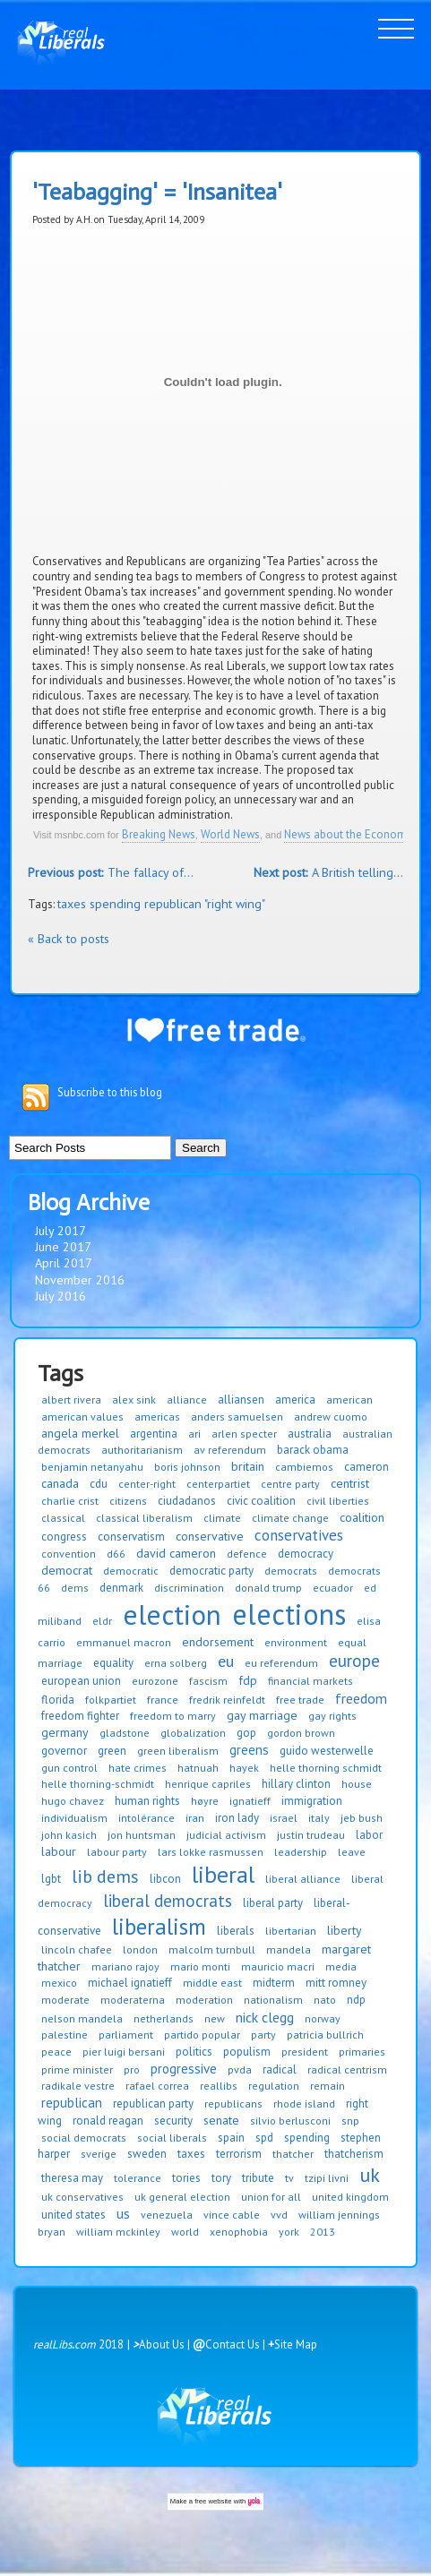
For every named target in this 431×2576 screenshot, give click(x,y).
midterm (274, 1982)
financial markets (310, 1680)
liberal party (273, 1903)
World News (230, 834)
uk (369, 2174)
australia (310, 1433)
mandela (288, 1949)
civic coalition (261, 1500)
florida (57, 1699)
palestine (64, 2034)
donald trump (268, 1587)
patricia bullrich (325, 2034)
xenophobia (239, 2231)
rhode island (304, 2103)
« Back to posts (68, 939)
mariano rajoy (125, 1966)
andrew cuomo (330, 1416)
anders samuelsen (237, 1416)
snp (350, 2120)
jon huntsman (142, 1835)
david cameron (176, 1553)
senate (221, 2120)
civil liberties (337, 1500)
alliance (187, 1399)
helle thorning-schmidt (97, 1783)
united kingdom (350, 2196)
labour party (117, 1852)
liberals (235, 1930)
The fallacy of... (111, 872)
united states (73, 2214)
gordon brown (301, 1732)
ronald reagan (108, 2120)
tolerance (137, 2178)
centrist (350, 1483)
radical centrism (347, 2069)
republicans (233, 2103)
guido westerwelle (327, 1750)
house (356, 1783)
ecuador (333, 1587)
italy (319, 1818)
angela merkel (80, 1433)
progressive (184, 2068)
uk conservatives (82, 2196)
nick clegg (265, 2017)
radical (280, 2069)
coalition (362, 1517)
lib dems (105, 1876)
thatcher (293, 2153)
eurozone (155, 1680)
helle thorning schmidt (326, 1767)
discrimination (189, 1587)
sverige (98, 2153)
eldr (102, 1620)
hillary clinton (296, 1783)
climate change (290, 1517)
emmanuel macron (123, 1642)
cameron (366, 1466)
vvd (279, 2214)
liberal (223, 1874)
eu (226, 1661)
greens (249, 1749)
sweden (147, 2153)
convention (68, 1553)
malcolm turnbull (211, 1949)
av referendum (230, 1449)
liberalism (159, 1926)
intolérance (146, 1818)
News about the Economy (348, 834)
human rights (147, 1800)
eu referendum (281, 1663)
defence (247, 1553)
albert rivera (71, 1399)
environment (295, 1642)
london (140, 1949)
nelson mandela (82, 2018)
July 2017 (60, 1231)
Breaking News (158, 834)
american (349, 1399)
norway (322, 2018)
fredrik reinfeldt (227, 1699)
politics (194, 2051)
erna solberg (175, 1663)
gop (246, 1732)
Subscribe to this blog (109, 1093)
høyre (205, 1800)
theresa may (72, 2177)
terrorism (239, 2153)
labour (58, 1851)
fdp (247, 1680)
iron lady (237, 1817)
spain (231, 2137)
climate (222, 1517)
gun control (69, 1767)
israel (283, 1818)
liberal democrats (167, 1900)
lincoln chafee (76, 1949)
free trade (300, 1699)
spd (264, 2137)
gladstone (124, 1732)
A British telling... (328, 872)
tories (186, 2177)
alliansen (241, 1399)
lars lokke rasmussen (210, 1852)
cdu (99, 1483)
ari (194, 1433)
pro (132, 2069)
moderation (204, 1999)
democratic (131, 1570)
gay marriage (262, 1715)
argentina (153, 1433)
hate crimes (137, 1767)
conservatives (298, 1535)
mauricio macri (278, 1966)
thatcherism (354, 2153)
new (214, 2018)
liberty (344, 1930)
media (341, 1966)
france (162, 1699)
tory (221, 2177)
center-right (147, 1483)
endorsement (218, 1642)
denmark (121, 1587)
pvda (240, 2069)
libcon (165, 1878)
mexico (59, 1982)
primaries (362, 2051)
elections (289, 1614)
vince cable (231, 2214)
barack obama (313, 1449)
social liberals (172, 2137)
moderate (65, 1999)
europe (354, 1660)
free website (212, 2501)
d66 (116, 1553)
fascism (208, 1680)
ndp (356, 1999)
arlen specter (244, 1433)
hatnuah (198, 1767)
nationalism (273, 1999)
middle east (212, 1982)
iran (194, 1818)
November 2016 (80, 1280)
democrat (66, 1570)
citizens (128, 1500)
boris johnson (187, 1466)
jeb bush (361, 1818)
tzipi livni (327, 2178)
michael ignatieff (130, 1982)
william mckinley (118, 2231)
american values (82, 1416)
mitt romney (336, 1982)
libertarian (290, 1930)
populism (247, 2051)
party (263, 2034)
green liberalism (178, 1750)
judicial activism (226, 1835)
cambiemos (304, 1466)
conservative (210, 1536)
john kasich (69, 1835)
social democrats (83, 2137)
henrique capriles (208, 1783)
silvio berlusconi (290, 2120)
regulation (273, 2085)
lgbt (51, 1878)
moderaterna (132, 1999)
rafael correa (157, 2085)
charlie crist (70, 1500)
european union (81, 1680)
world (185, 2231)
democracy (305, 1553)
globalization (193, 1732)
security (173, 2120)
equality (113, 1662)
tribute (258, 2177)
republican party (153, 2103)
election (172, 1614)
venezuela (167, 2214)
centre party (290, 1483)
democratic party (211, 1570)
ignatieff (250, 1800)
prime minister (77, 2069)
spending (307, 2137)
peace (56, 2051)
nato (325, 1999)
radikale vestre (78, 2085)
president (304, 2051)
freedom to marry (173, 1715)
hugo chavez (72, 1800)
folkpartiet (110, 1699)
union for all (271, 2196)
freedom (361, 1698)
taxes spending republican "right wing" (161, 904)
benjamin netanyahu (92, 1466)
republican (71, 2102)
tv (289, 2178)
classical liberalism (144, 1517)
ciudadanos (187, 1500)
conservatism (131, 1536)
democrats (290, 1570)
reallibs (218, 2085)
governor (64, 1750)
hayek (244, 1767)
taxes (191, 2153)
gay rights (332, 1715)
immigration (311, 1800)
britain (247, 1466)
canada (60, 1483)
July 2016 (60, 1296)
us (123, 2213)
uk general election (182, 2196)
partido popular (202, 2034)
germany (65, 1732)
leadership (300, 1852)
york (289, 2231)
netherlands (164, 2018)
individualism (74, 1818)
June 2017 (63, 1247)
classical (63, 1517)
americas (157, 1416)
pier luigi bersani (123, 2051)
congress (64, 1536)
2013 (322, 2231)
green (112, 1750)
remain (327, 2085)
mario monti (200, 1966)
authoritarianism (142, 1449)
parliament (126, 2034)
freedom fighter (80, 1715)
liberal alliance (302, 1878)
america (295, 1399)
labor (369, 1834)
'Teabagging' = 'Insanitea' (157, 192)
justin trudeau (311, 1835)
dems (75, 1587)
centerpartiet (218, 1483)
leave (352, 1852)
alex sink (134, 1399)
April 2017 (63, 1263)
